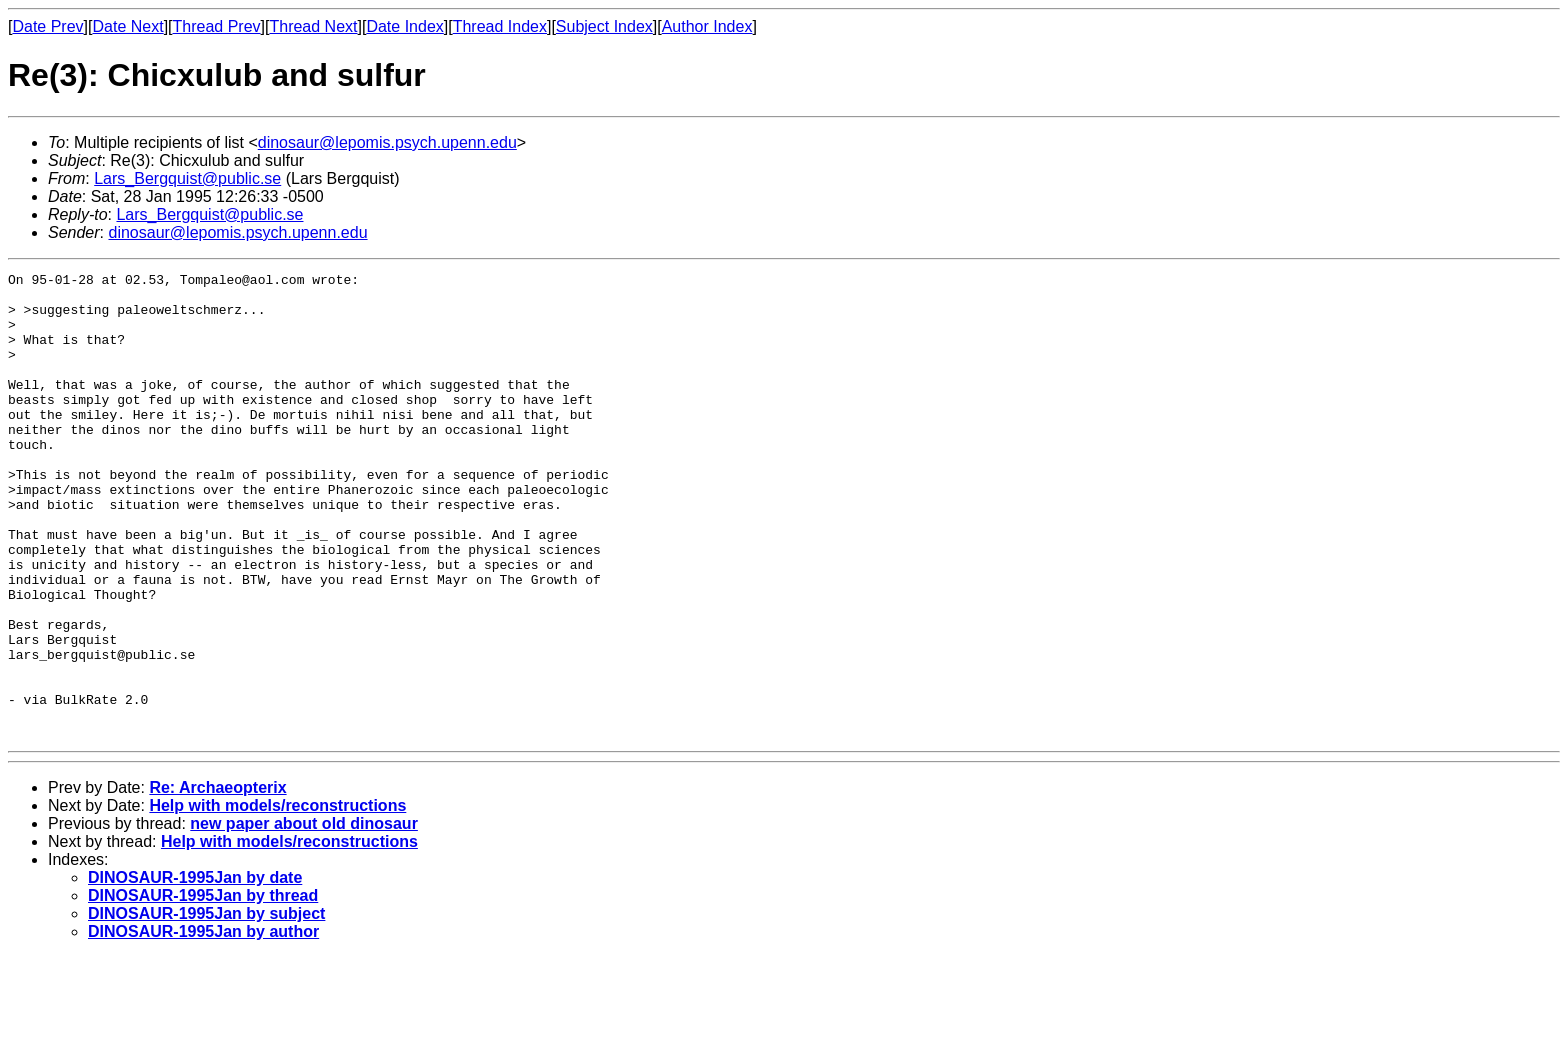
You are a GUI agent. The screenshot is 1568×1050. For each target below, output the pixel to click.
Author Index (707, 26)
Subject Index (604, 26)
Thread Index (500, 26)
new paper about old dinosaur (304, 916)
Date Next (127, 26)
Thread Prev (217, 26)
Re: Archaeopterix (217, 880)
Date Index (404, 26)
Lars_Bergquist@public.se (187, 178)
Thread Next (313, 26)
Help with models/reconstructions (277, 898)
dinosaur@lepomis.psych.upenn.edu (387, 142)
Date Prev (47, 26)
